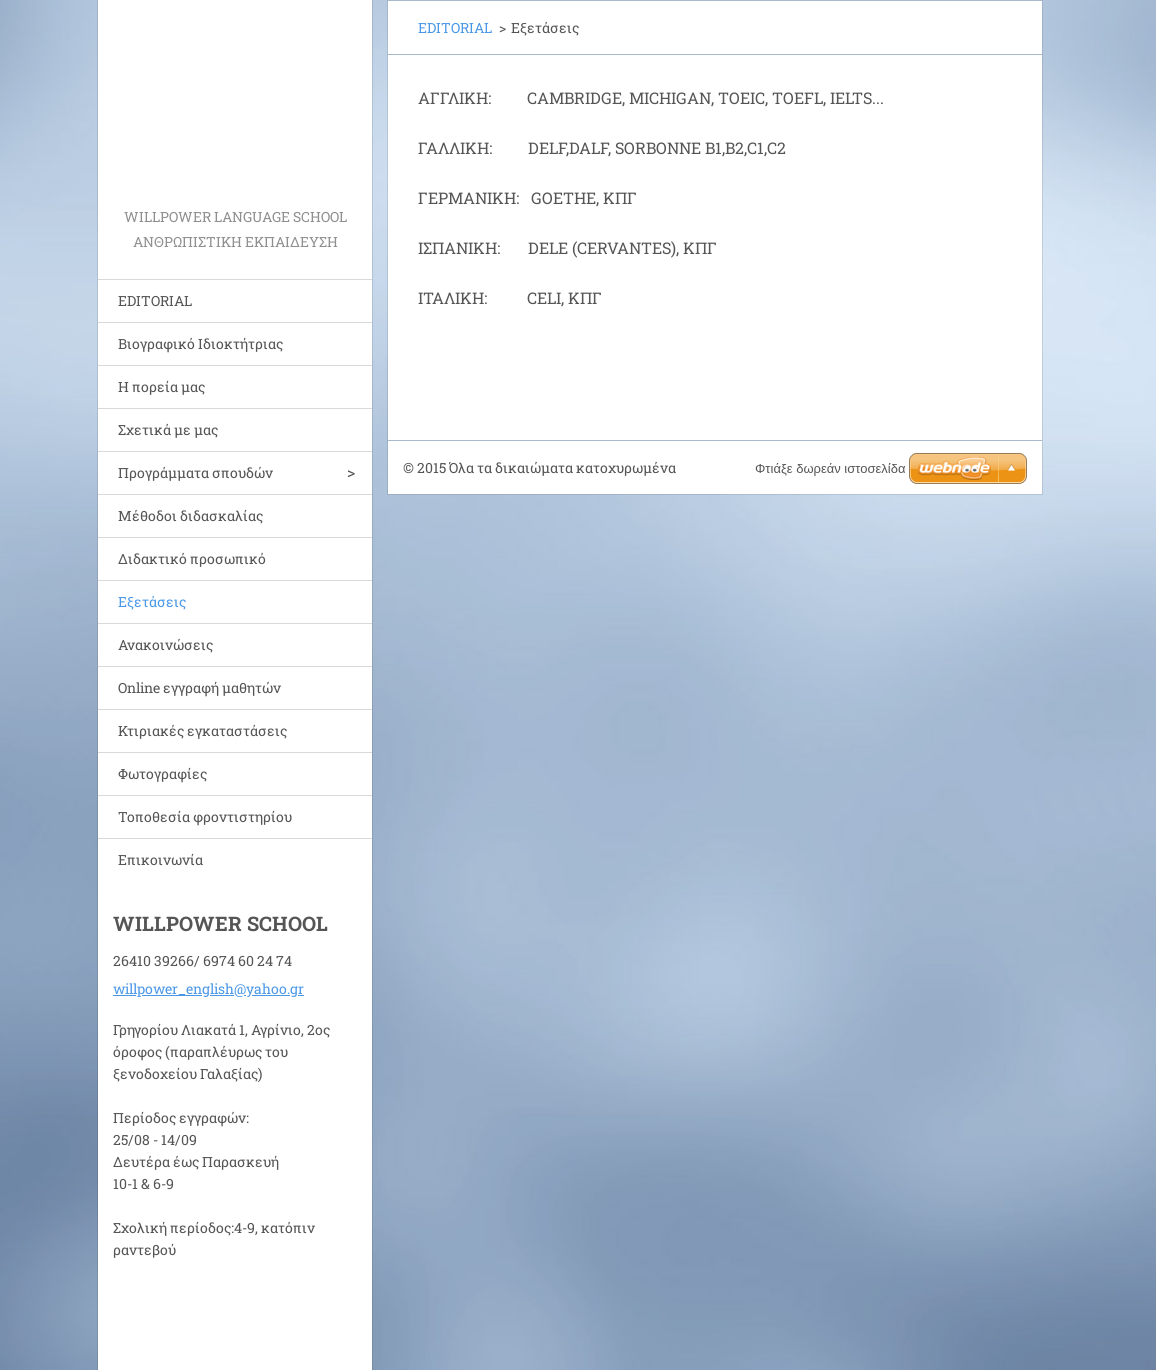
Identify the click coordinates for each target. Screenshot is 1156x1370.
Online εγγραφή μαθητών (199, 687)
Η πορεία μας (161, 386)
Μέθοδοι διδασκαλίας (190, 515)
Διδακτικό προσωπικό (192, 558)
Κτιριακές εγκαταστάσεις (202, 730)
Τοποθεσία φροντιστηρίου (205, 816)
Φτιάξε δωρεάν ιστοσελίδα (830, 468)
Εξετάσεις (152, 601)
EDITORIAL (155, 300)
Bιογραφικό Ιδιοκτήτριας (200, 343)
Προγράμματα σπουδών (195, 472)
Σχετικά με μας (168, 429)
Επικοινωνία (160, 859)
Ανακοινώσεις (165, 644)
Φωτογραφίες (162, 773)
